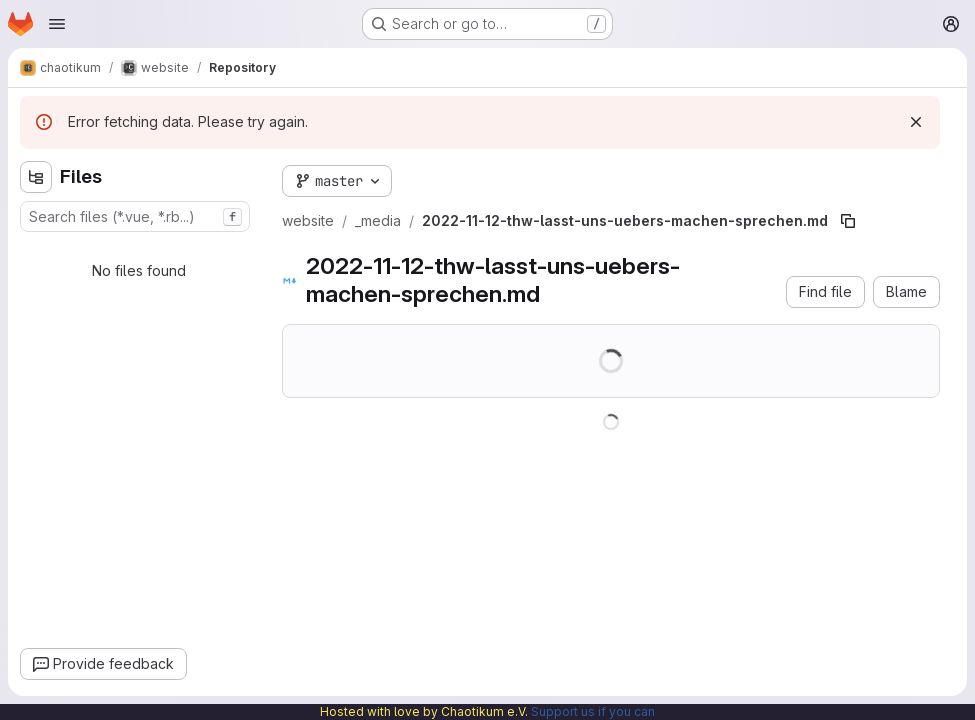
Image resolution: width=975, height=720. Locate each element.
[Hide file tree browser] (36, 177)
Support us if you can (593, 711)
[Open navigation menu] (57, 24)
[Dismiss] (916, 122)
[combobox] (135, 216)
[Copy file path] (848, 221)
